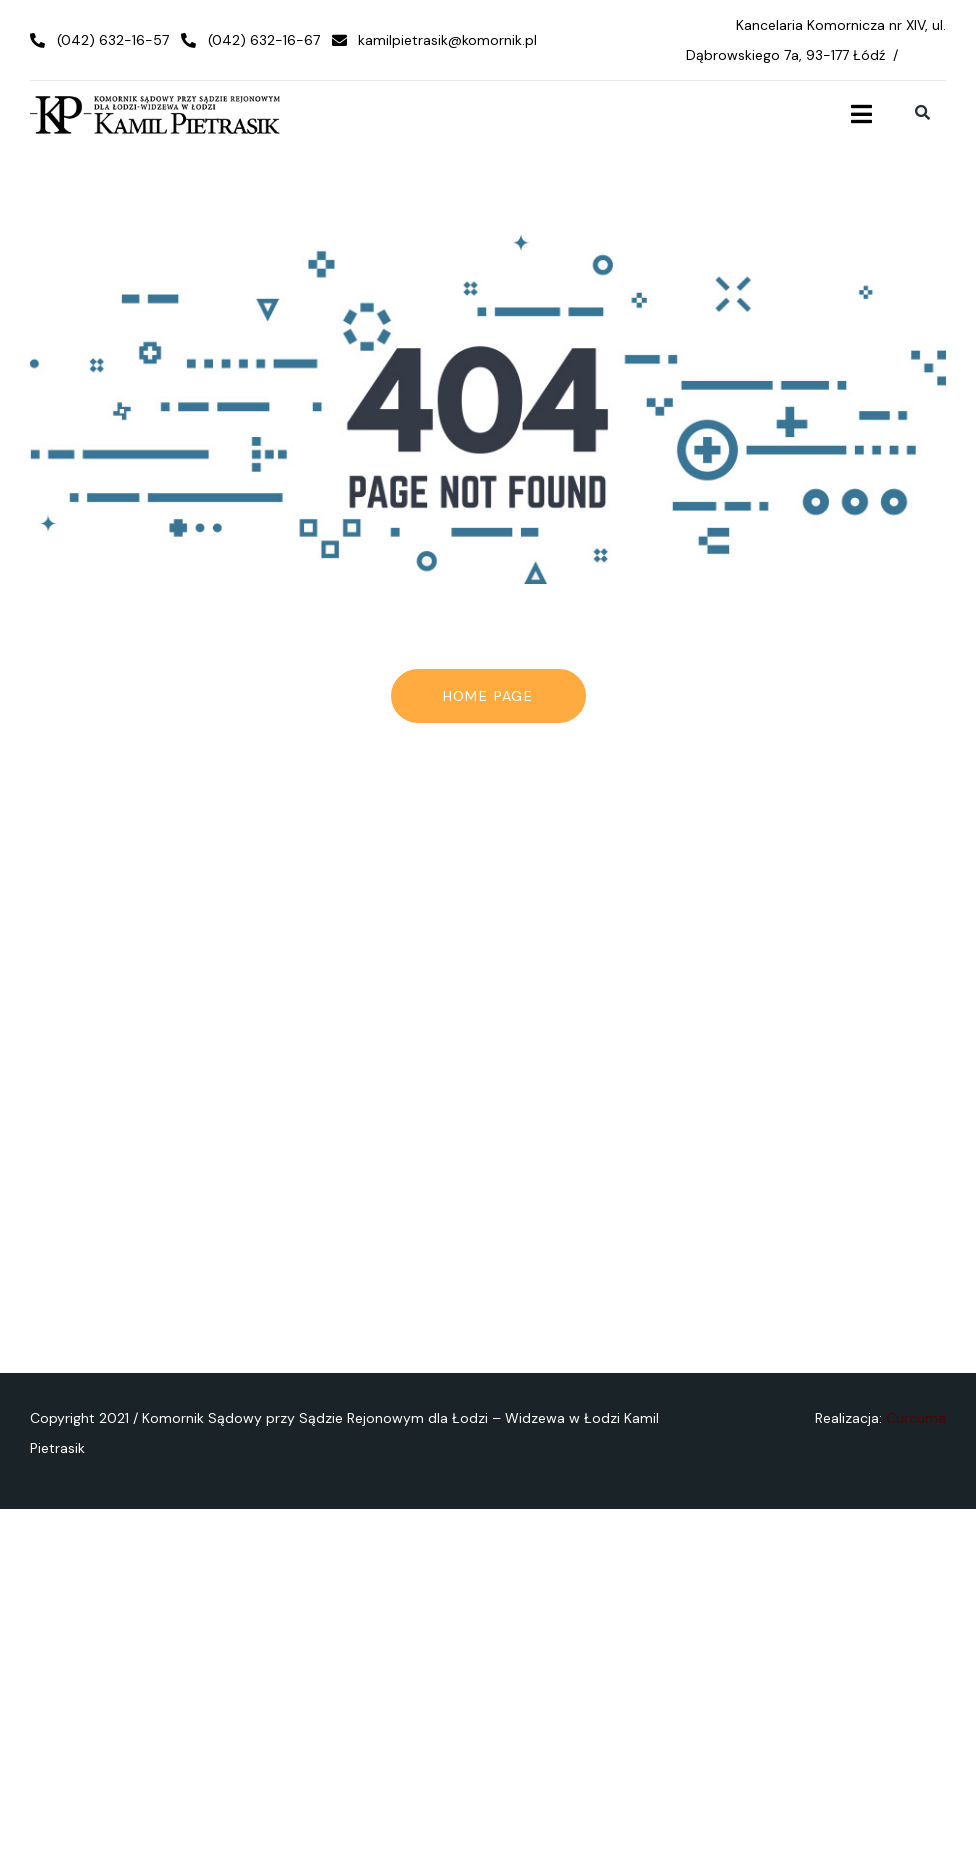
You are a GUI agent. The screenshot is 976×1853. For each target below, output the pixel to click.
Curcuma (916, 1418)
